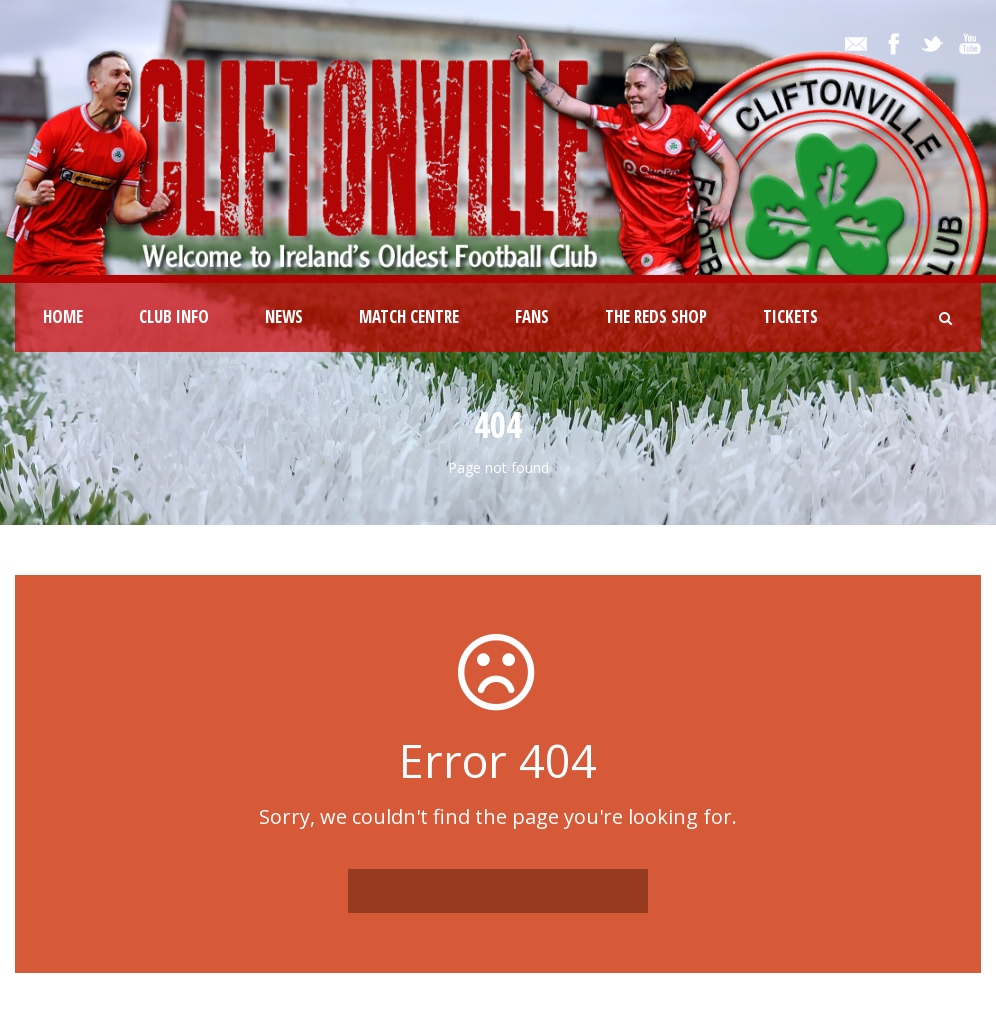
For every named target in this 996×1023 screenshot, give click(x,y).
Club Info (174, 316)
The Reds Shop (656, 316)
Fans (532, 316)
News (284, 316)
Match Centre (409, 316)
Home (63, 316)
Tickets (790, 316)
